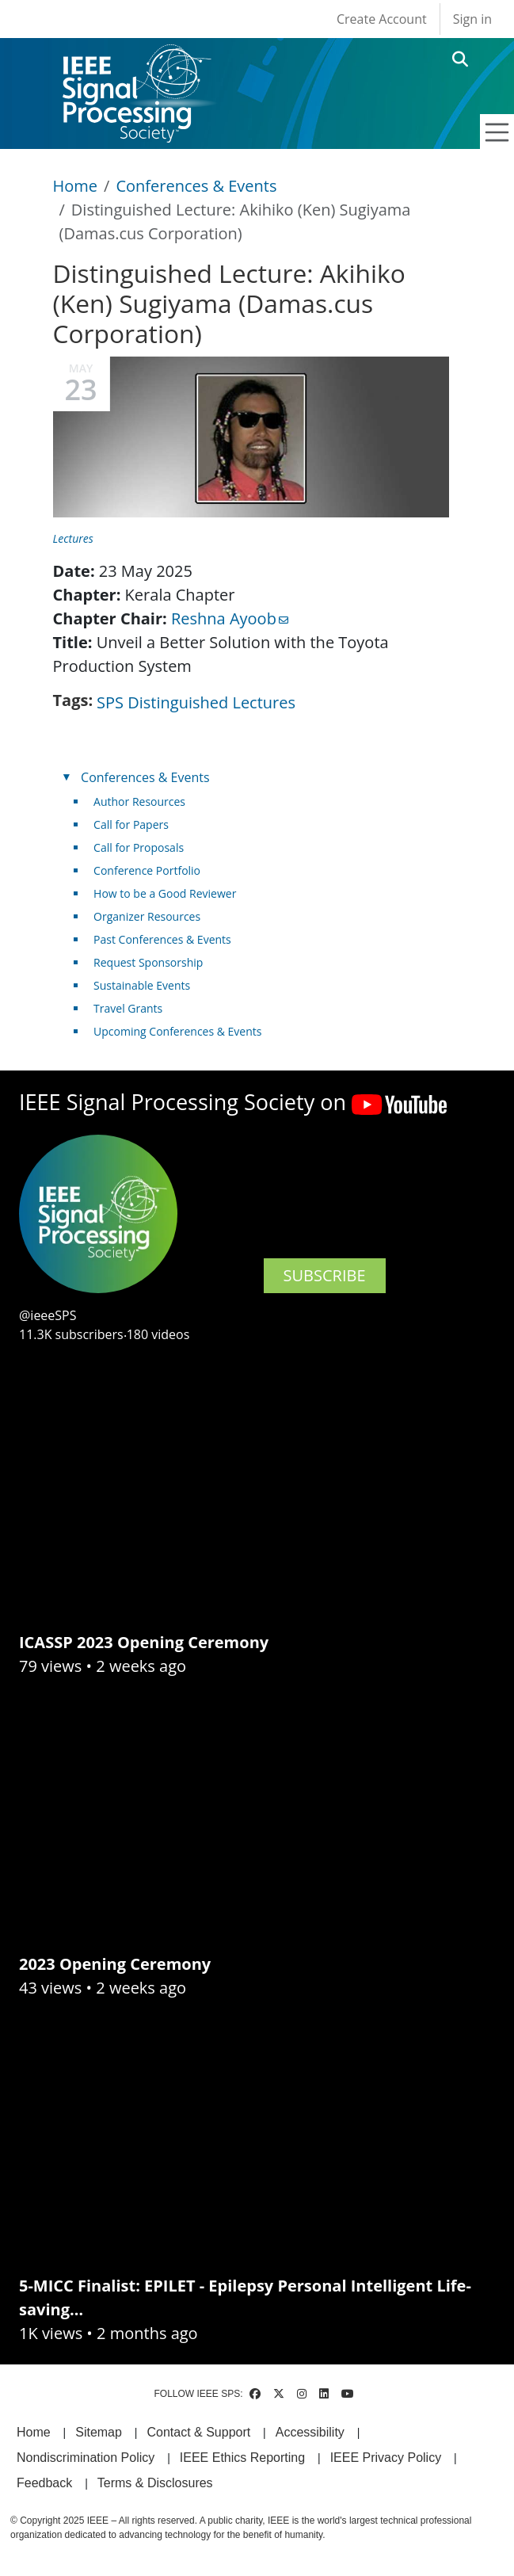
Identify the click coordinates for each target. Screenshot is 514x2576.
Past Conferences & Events (162, 939)
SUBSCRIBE (325, 1275)
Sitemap (98, 2432)
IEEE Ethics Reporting (242, 2457)
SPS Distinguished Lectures (196, 702)
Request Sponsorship (148, 962)
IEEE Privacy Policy (385, 2457)
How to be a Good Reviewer (164, 893)
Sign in (472, 19)
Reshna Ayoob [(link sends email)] (229, 618)
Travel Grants (127, 1008)
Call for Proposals (138, 847)
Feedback (44, 2483)
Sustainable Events (141, 985)
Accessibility (310, 2432)
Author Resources (139, 801)
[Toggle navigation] (497, 132)
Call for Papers (131, 824)
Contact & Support (198, 2432)
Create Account (382, 19)
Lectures (73, 538)
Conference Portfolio (146, 870)
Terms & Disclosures (155, 2483)
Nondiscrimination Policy (85, 2457)
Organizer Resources (146, 916)
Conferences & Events (196, 186)
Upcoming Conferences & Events (177, 1031)
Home (75, 186)
